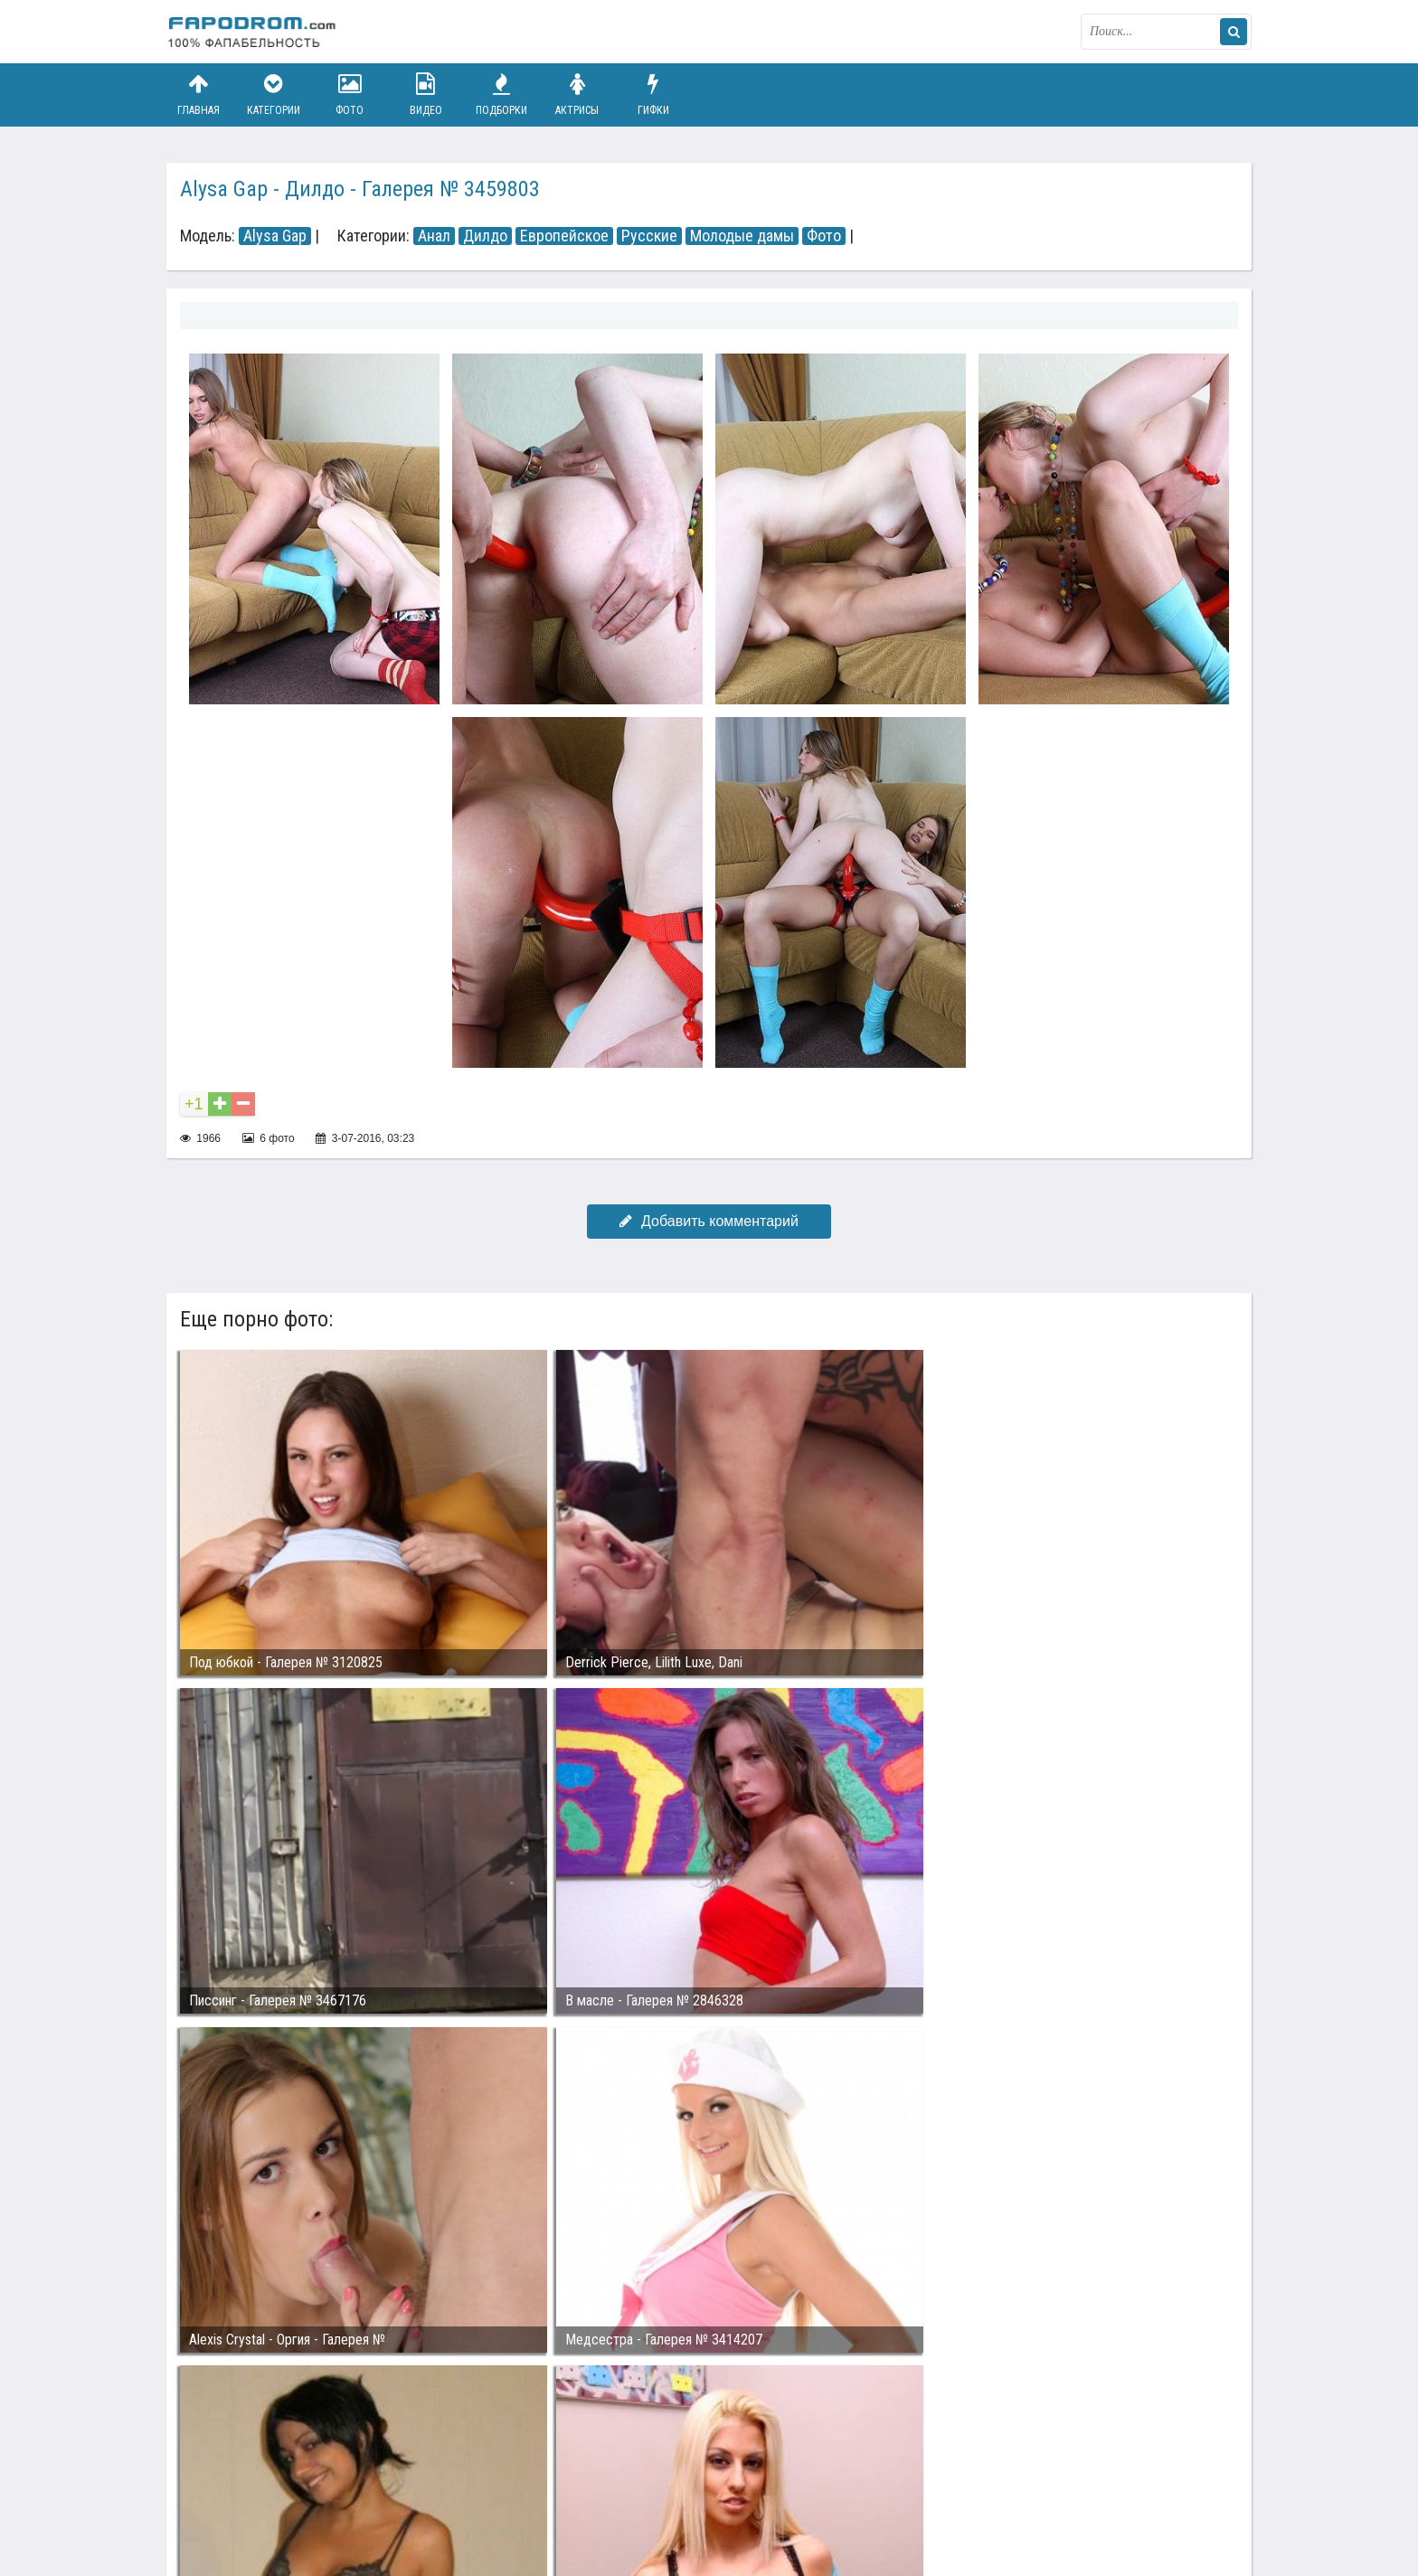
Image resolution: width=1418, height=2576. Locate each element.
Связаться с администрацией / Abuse (276, 2478)
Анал (434, 236)
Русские (649, 236)
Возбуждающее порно (477, 2493)
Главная (198, 94)
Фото (350, 94)
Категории (274, 94)
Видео (426, 94)
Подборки (502, 94)
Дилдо (485, 236)
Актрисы (577, 94)
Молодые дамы (742, 236)
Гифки (653, 94)
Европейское (564, 236)
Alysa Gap (275, 236)
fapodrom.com (256, 31)
